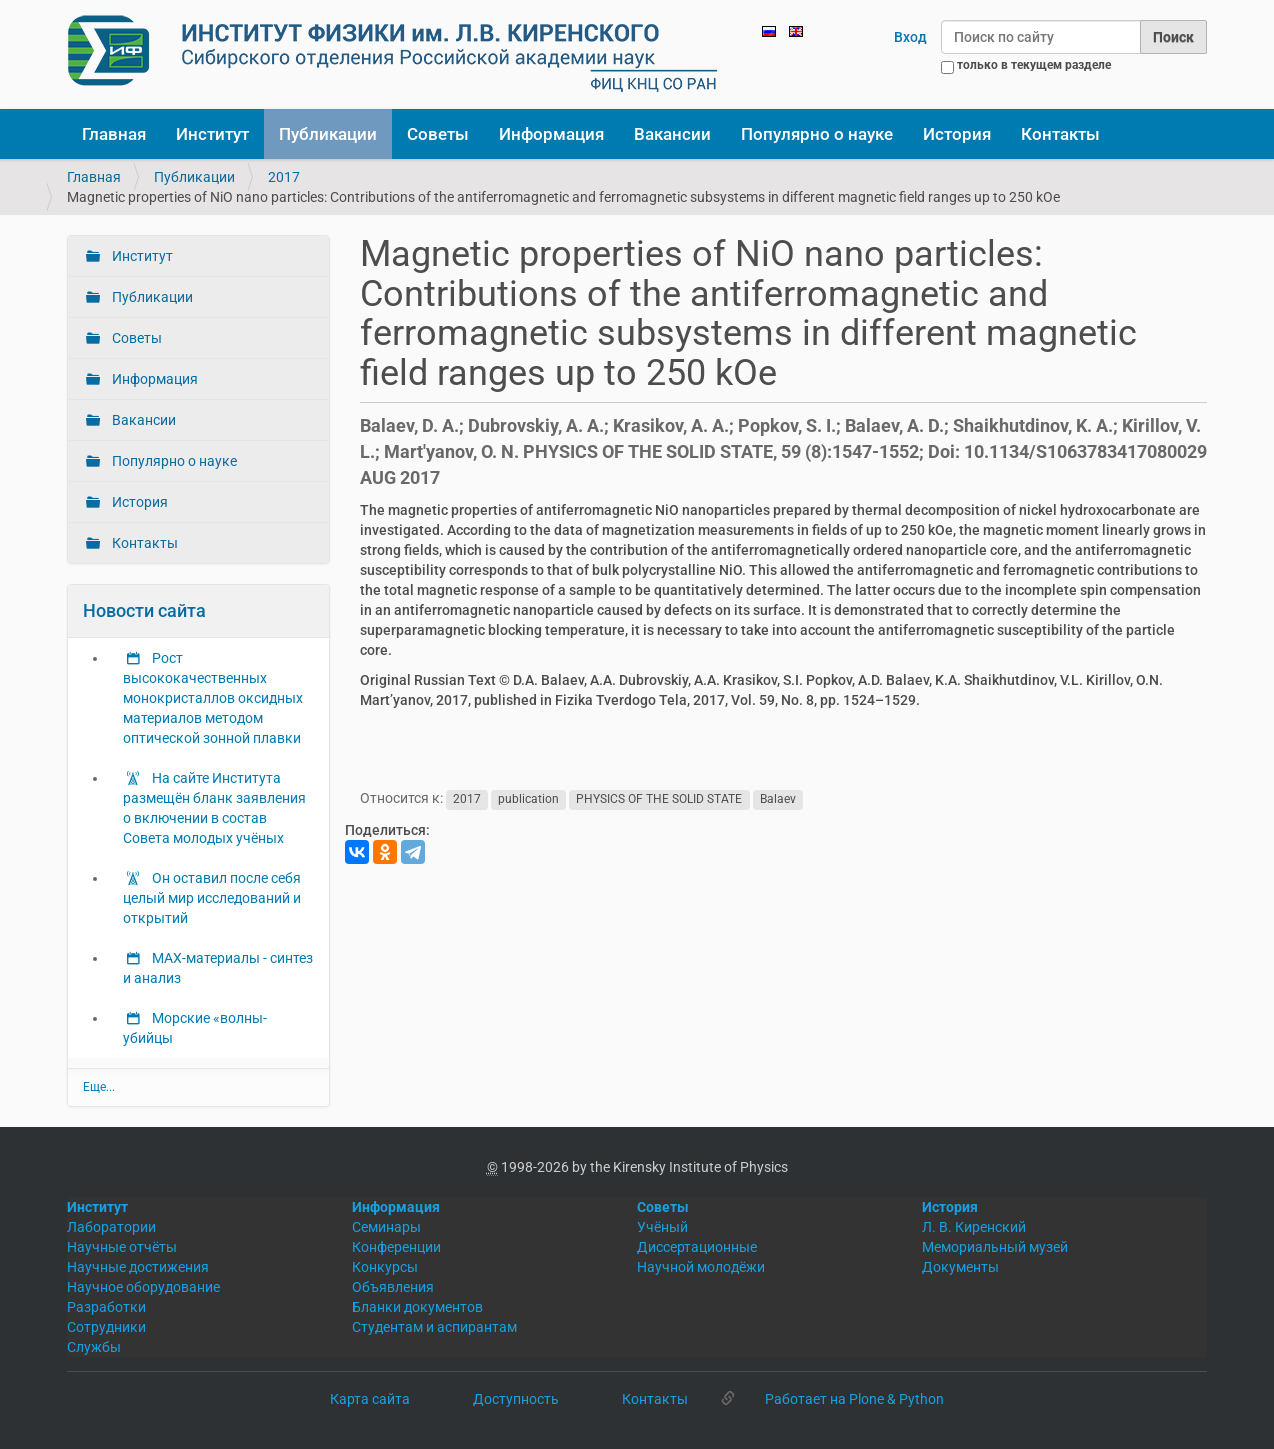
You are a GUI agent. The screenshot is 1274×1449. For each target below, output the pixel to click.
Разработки (106, 1307)
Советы (438, 134)
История (957, 134)
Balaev (778, 799)
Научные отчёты (122, 1247)
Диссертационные (697, 1247)
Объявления (393, 1287)
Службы (94, 1347)
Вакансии (672, 134)
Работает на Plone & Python (854, 1399)
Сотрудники (106, 1327)
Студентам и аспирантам (434, 1327)
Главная (114, 134)
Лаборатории (111, 1227)
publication (528, 799)
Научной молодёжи (701, 1267)
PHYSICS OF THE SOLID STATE (659, 799)
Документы (960, 1267)
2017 (284, 177)
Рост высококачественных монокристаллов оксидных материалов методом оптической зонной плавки (213, 698)
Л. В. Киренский (974, 1227)
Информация (551, 134)
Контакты (1060, 134)
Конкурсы (385, 1267)
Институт (212, 134)
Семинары (386, 1227)
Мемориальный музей (995, 1247)
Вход (910, 37)
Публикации (328, 134)
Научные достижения (138, 1267)
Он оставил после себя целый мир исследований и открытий (212, 898)
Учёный (662, 1227)
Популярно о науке (817, 134)
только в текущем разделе (1034, 65)
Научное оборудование (143, 1287)
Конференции (396, 1247)
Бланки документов (417, 1307)
